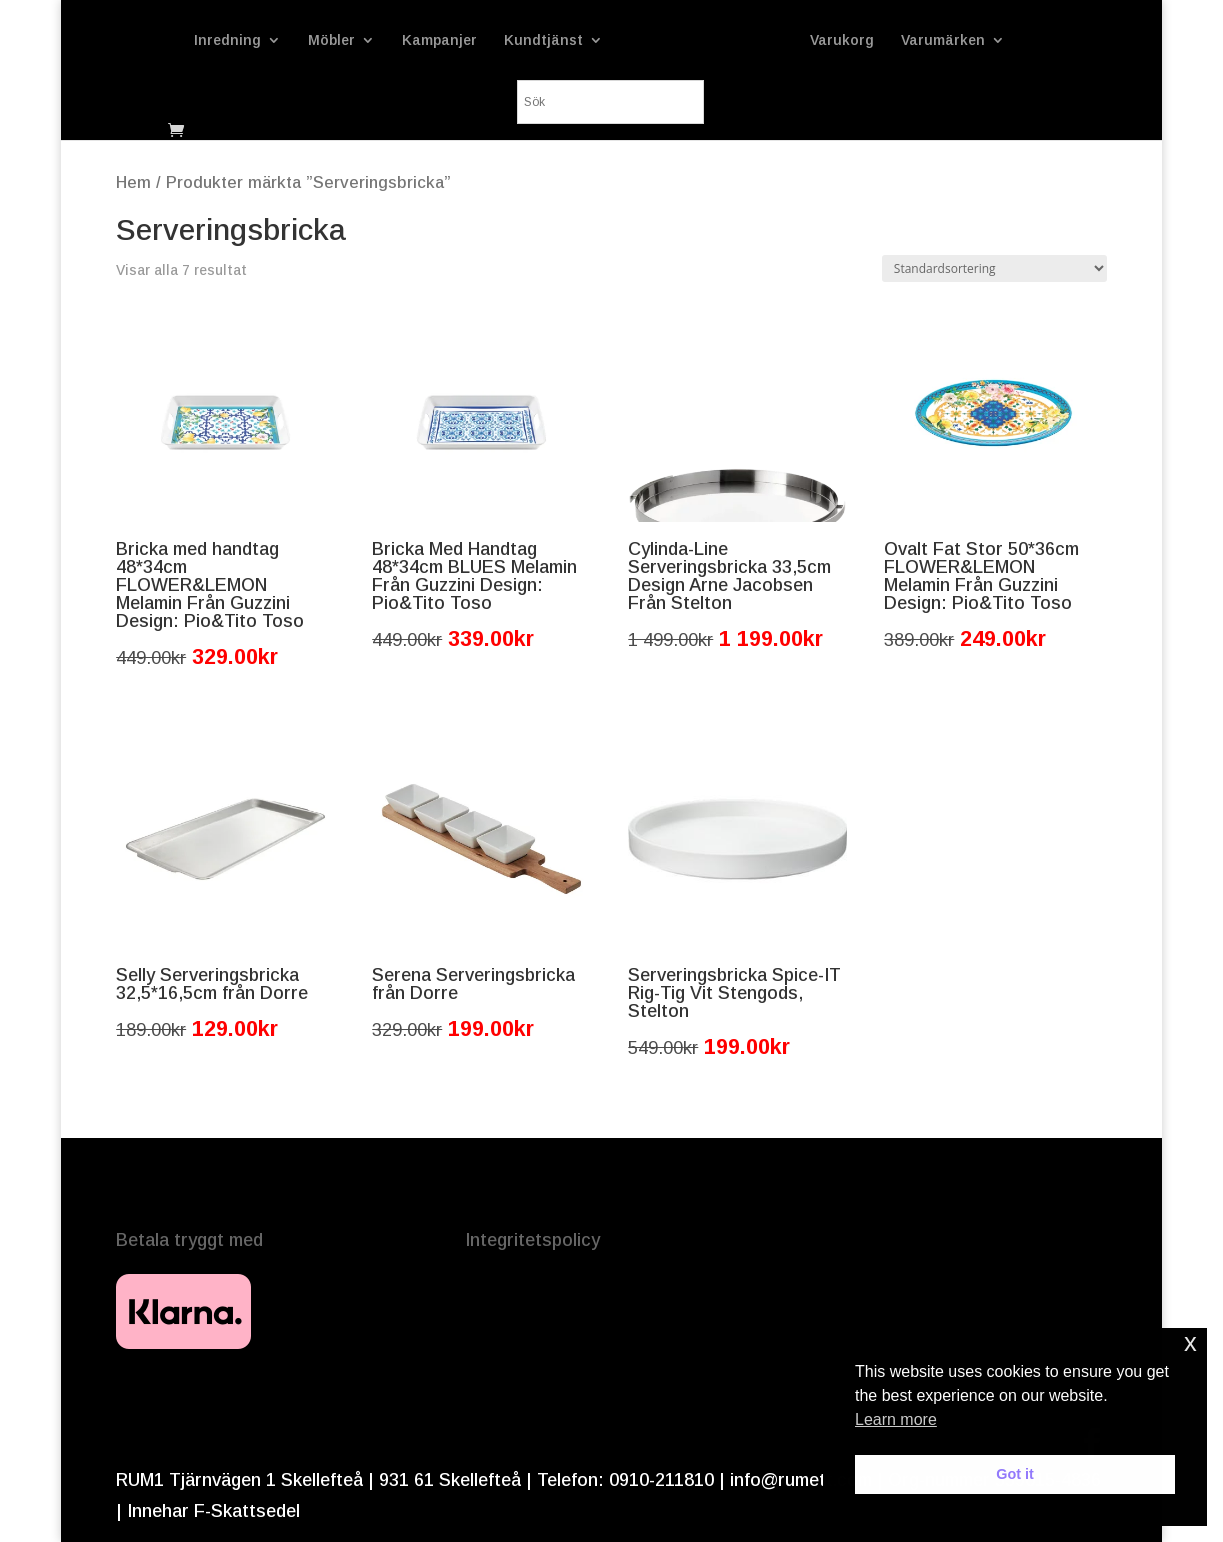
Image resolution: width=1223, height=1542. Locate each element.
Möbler (331, 40)
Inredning (227, 40)
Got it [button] (1015, 1474)
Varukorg (842, 40)
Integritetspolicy (532, 1240)
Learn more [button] (896, 1419)
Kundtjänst (543, 40)
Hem (133, 182)
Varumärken (943, 40)
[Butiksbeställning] (994, 268)
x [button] (1190, 1342)
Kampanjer (439, 40)
